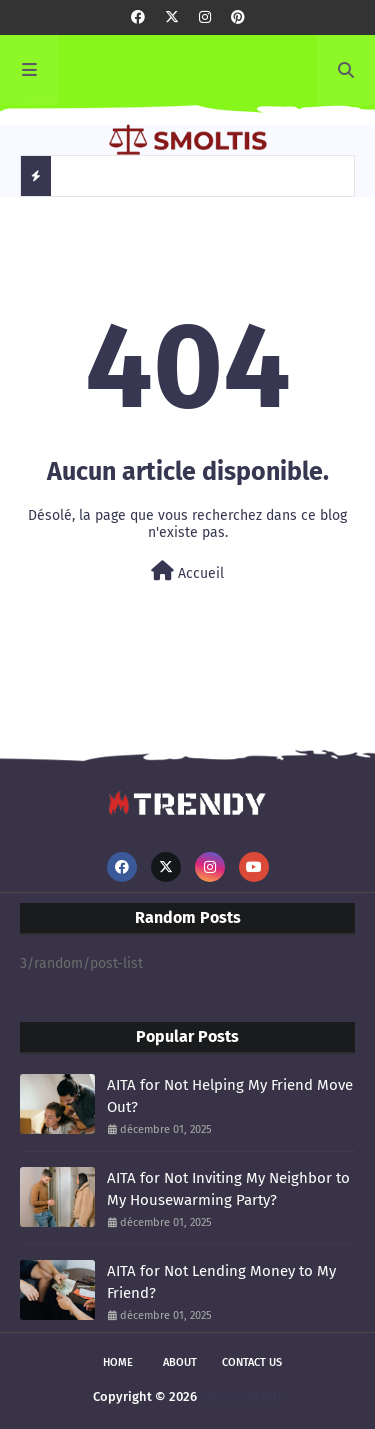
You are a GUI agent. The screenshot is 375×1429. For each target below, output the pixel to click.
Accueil (187, 571)
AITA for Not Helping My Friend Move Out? (230, 1096)
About (180, 1362)
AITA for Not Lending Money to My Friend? (221, 1282)
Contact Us (252, 1362)
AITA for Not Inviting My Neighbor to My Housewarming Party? (228, 1189)
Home (118, 1362)
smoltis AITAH (241, 1396)
